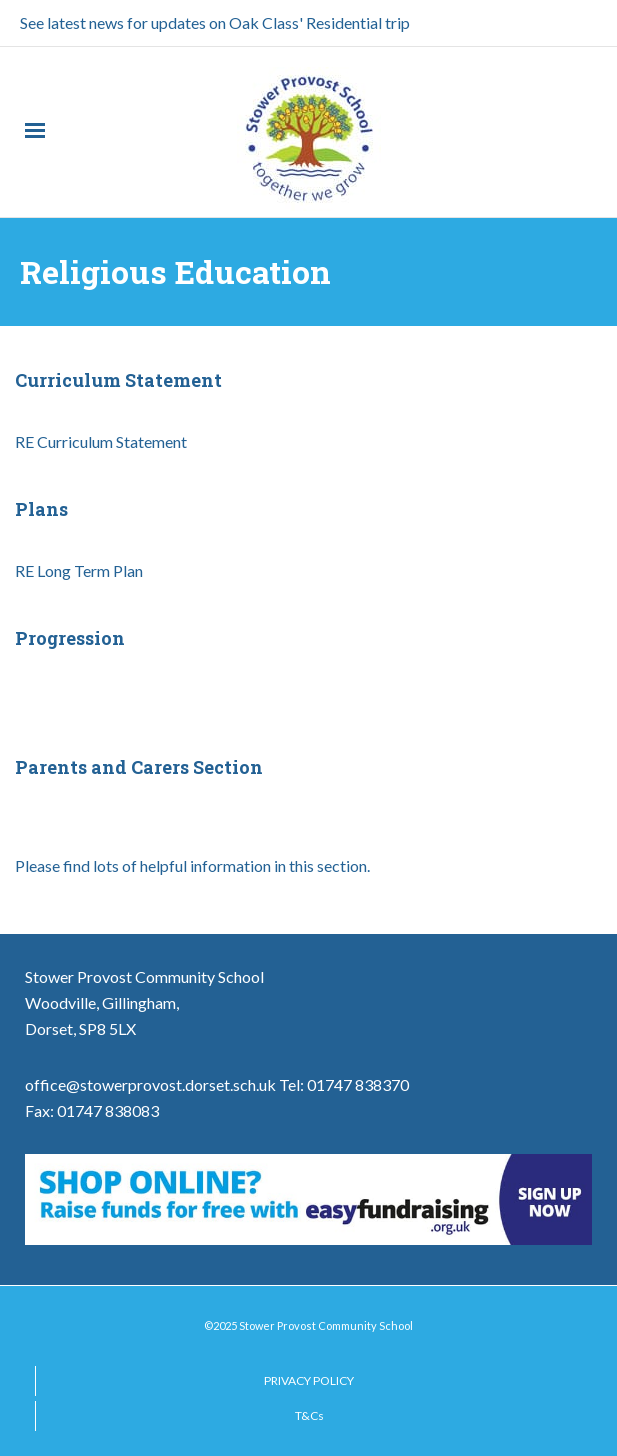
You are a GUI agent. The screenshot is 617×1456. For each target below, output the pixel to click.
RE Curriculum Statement (101, 441)
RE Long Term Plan (79, 570)
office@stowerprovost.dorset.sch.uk (150, 1084)
